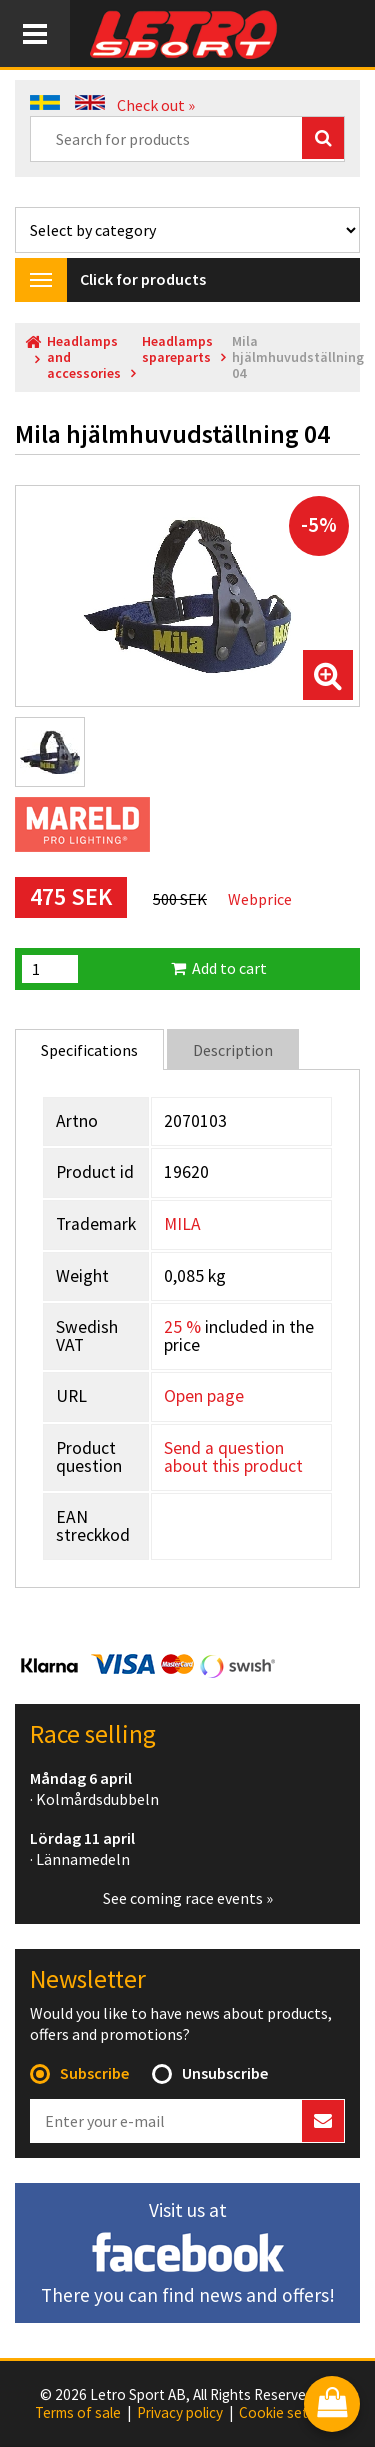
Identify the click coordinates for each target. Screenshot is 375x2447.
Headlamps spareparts (177, 349)
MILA (182, 1224)
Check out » (156, 105)
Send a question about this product (233, 1457)
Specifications (89, 1050)
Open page (204, 1396)
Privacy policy (180, 2413)
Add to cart (219, 968)
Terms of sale (78, 2413)
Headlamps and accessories (84, 357)
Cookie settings (289, 2413)
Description (233, 1050)
